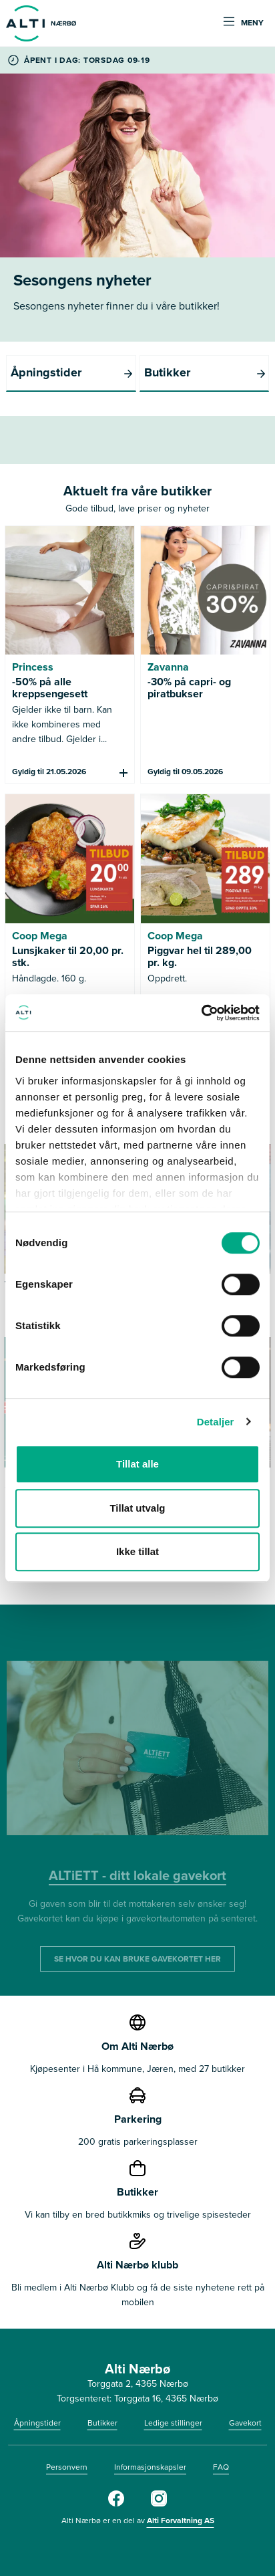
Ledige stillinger (173, 2423)
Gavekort (245, 2423)
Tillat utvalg (137, 1508)
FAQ (221, 2467)
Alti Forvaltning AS (180, 2520)
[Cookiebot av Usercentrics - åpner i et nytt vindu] (201, 1013)
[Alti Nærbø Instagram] (159, 2504)
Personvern (66, 2467)
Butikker (102, 2423)
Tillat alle (137, 1464)
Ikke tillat (137, 1551)
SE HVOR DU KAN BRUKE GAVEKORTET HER (137, 1959)
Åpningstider (37, 2423)
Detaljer (215, 1421)
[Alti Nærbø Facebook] (116, 2504)
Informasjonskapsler (150, 2467)
